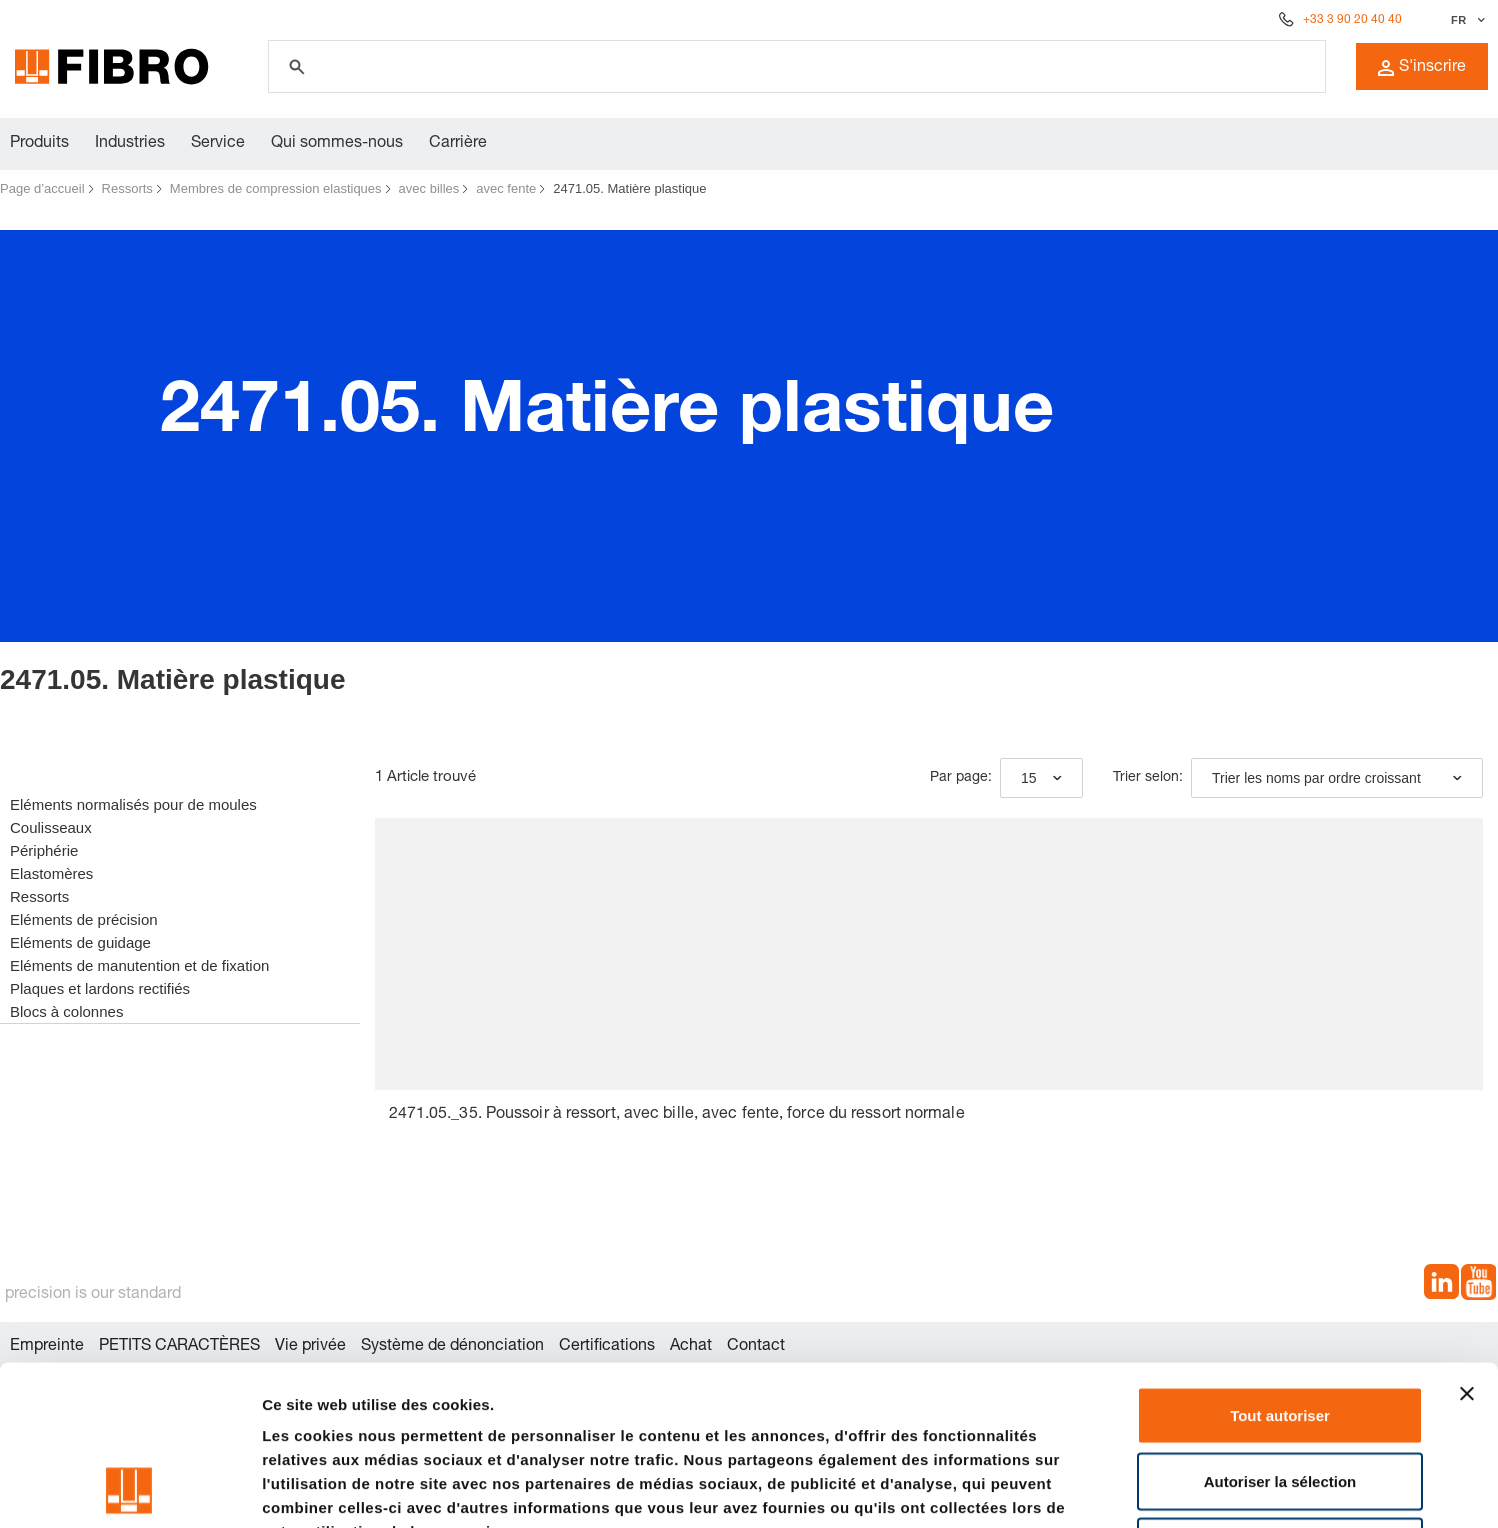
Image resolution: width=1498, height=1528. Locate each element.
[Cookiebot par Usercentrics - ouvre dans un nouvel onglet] (129, 1489)
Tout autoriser (1280, 1265)
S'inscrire (1422, 68)
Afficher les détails (1101, 1488)
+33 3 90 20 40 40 (1352, 20)
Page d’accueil (42, 188)
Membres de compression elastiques (276, 188)
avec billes (429, 188)
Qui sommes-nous (337, 144)
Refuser (1280, 1396)
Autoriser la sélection (1280, 1331)
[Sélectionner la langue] (1465, 20)
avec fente (506, 188)
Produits (39, 144)
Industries (130, 144)
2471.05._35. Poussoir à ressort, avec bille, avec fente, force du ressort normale (677, 1115)
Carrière (458, 144)
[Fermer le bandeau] (1467, 1244)
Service (218, 144)
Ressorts (127, 188)
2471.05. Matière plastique (629, 188)
